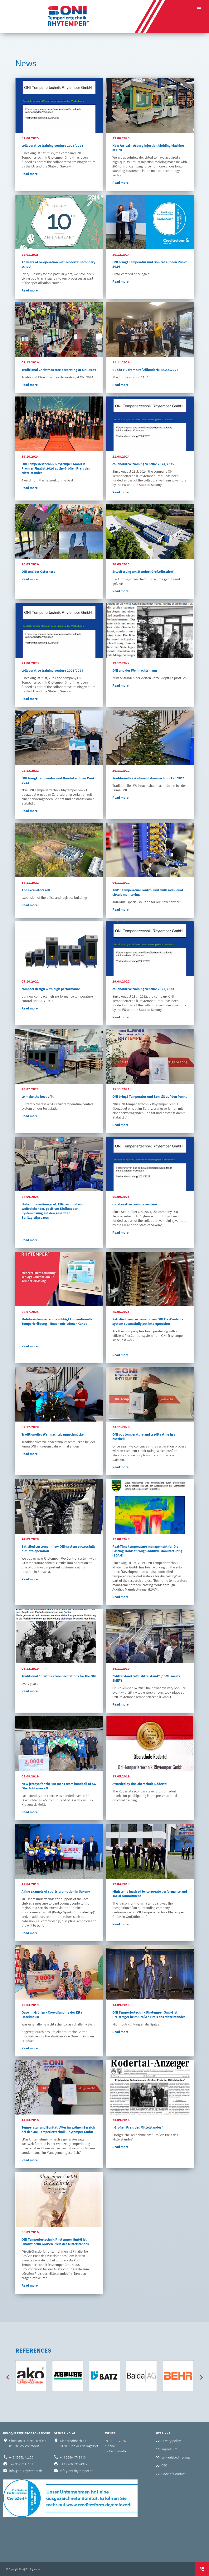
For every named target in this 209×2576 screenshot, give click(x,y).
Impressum (169, 2449)
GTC (164, 2465)
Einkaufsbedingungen (176, 2457)
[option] (30, 2375)
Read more (30, 174)
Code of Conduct (173, 2474)
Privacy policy (171, 2441)
